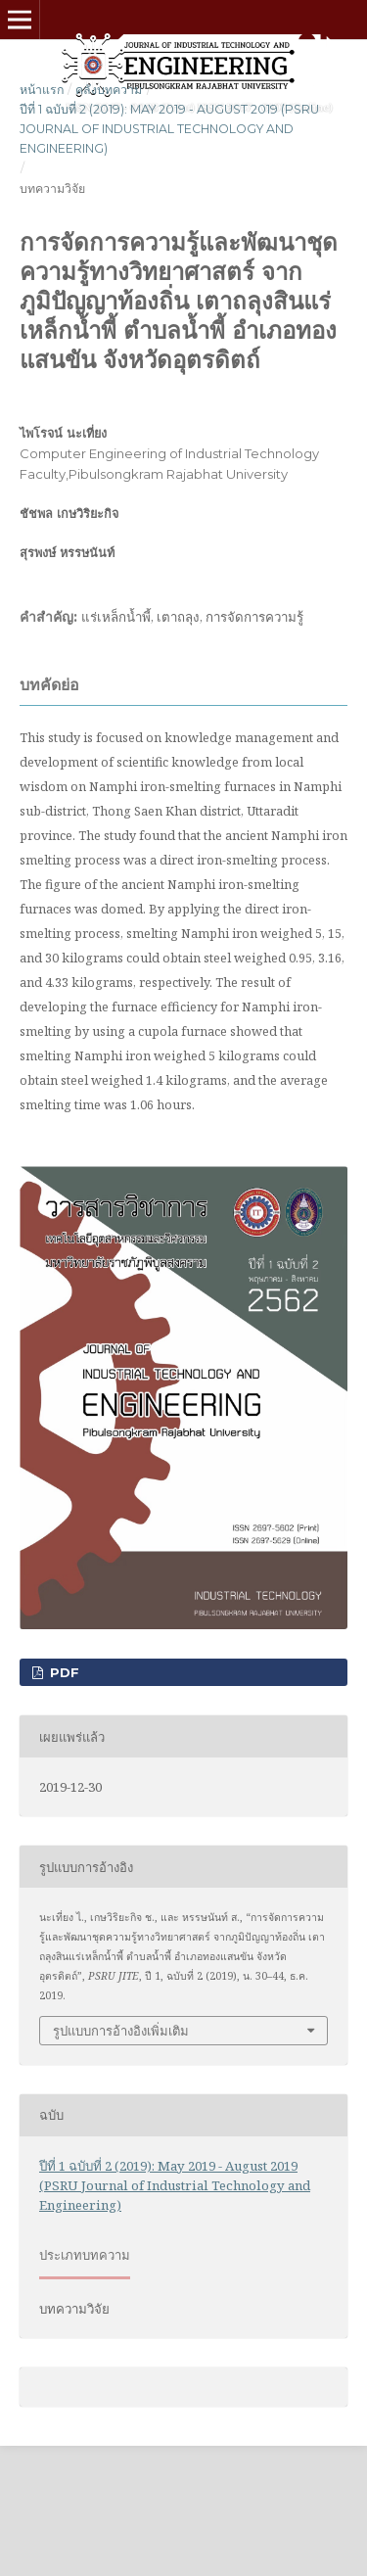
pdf (62, 1672)
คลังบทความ (108, 89)
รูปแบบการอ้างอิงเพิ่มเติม (121, 2030)
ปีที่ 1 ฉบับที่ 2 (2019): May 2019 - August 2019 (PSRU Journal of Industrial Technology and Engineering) (169, 129)
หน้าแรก (42, 89)
